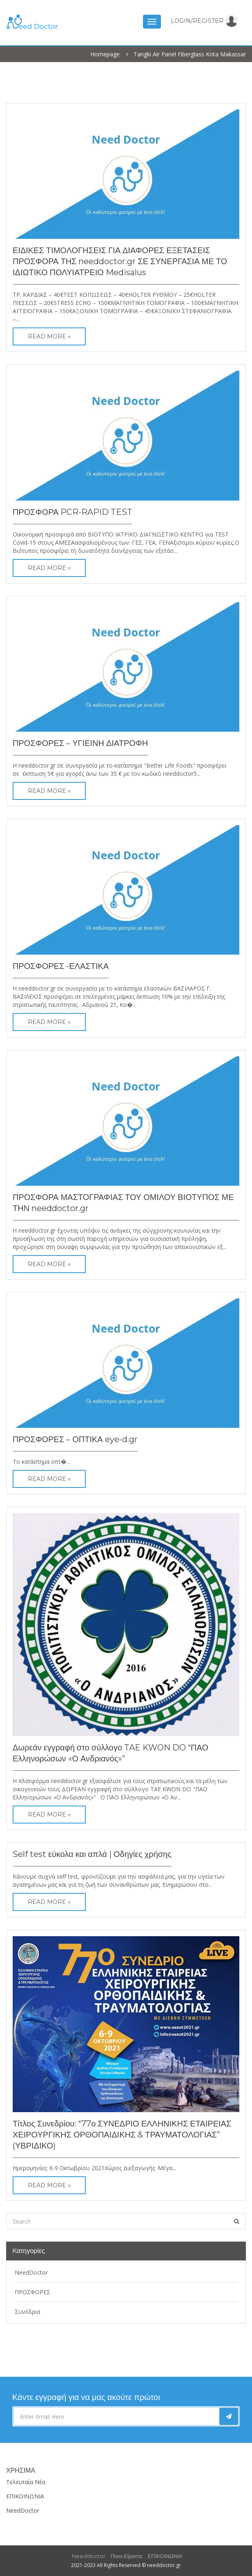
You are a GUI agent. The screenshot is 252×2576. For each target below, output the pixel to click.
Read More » (49, 336)
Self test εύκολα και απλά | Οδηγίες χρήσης (92, 1854)
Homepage (105, 54)
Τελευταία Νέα (25, 2482)
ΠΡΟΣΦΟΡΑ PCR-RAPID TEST (72, 512)
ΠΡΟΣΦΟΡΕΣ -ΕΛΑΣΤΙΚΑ (61, 966)
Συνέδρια (27, 2312)
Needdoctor (88, 2556)
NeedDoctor (31, 2272)
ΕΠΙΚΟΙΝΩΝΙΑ (25, 2496)
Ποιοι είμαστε (127, 2556)
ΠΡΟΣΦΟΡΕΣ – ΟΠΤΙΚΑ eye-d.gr (75, 1439)
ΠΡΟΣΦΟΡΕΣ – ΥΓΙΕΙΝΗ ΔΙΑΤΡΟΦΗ (80, 743)
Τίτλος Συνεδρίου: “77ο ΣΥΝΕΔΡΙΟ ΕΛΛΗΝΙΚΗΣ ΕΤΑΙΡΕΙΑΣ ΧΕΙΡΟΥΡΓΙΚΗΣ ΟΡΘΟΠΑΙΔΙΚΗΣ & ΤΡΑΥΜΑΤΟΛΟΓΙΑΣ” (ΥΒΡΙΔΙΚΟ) (122, 2135)
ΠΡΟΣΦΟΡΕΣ (32, 2292)
